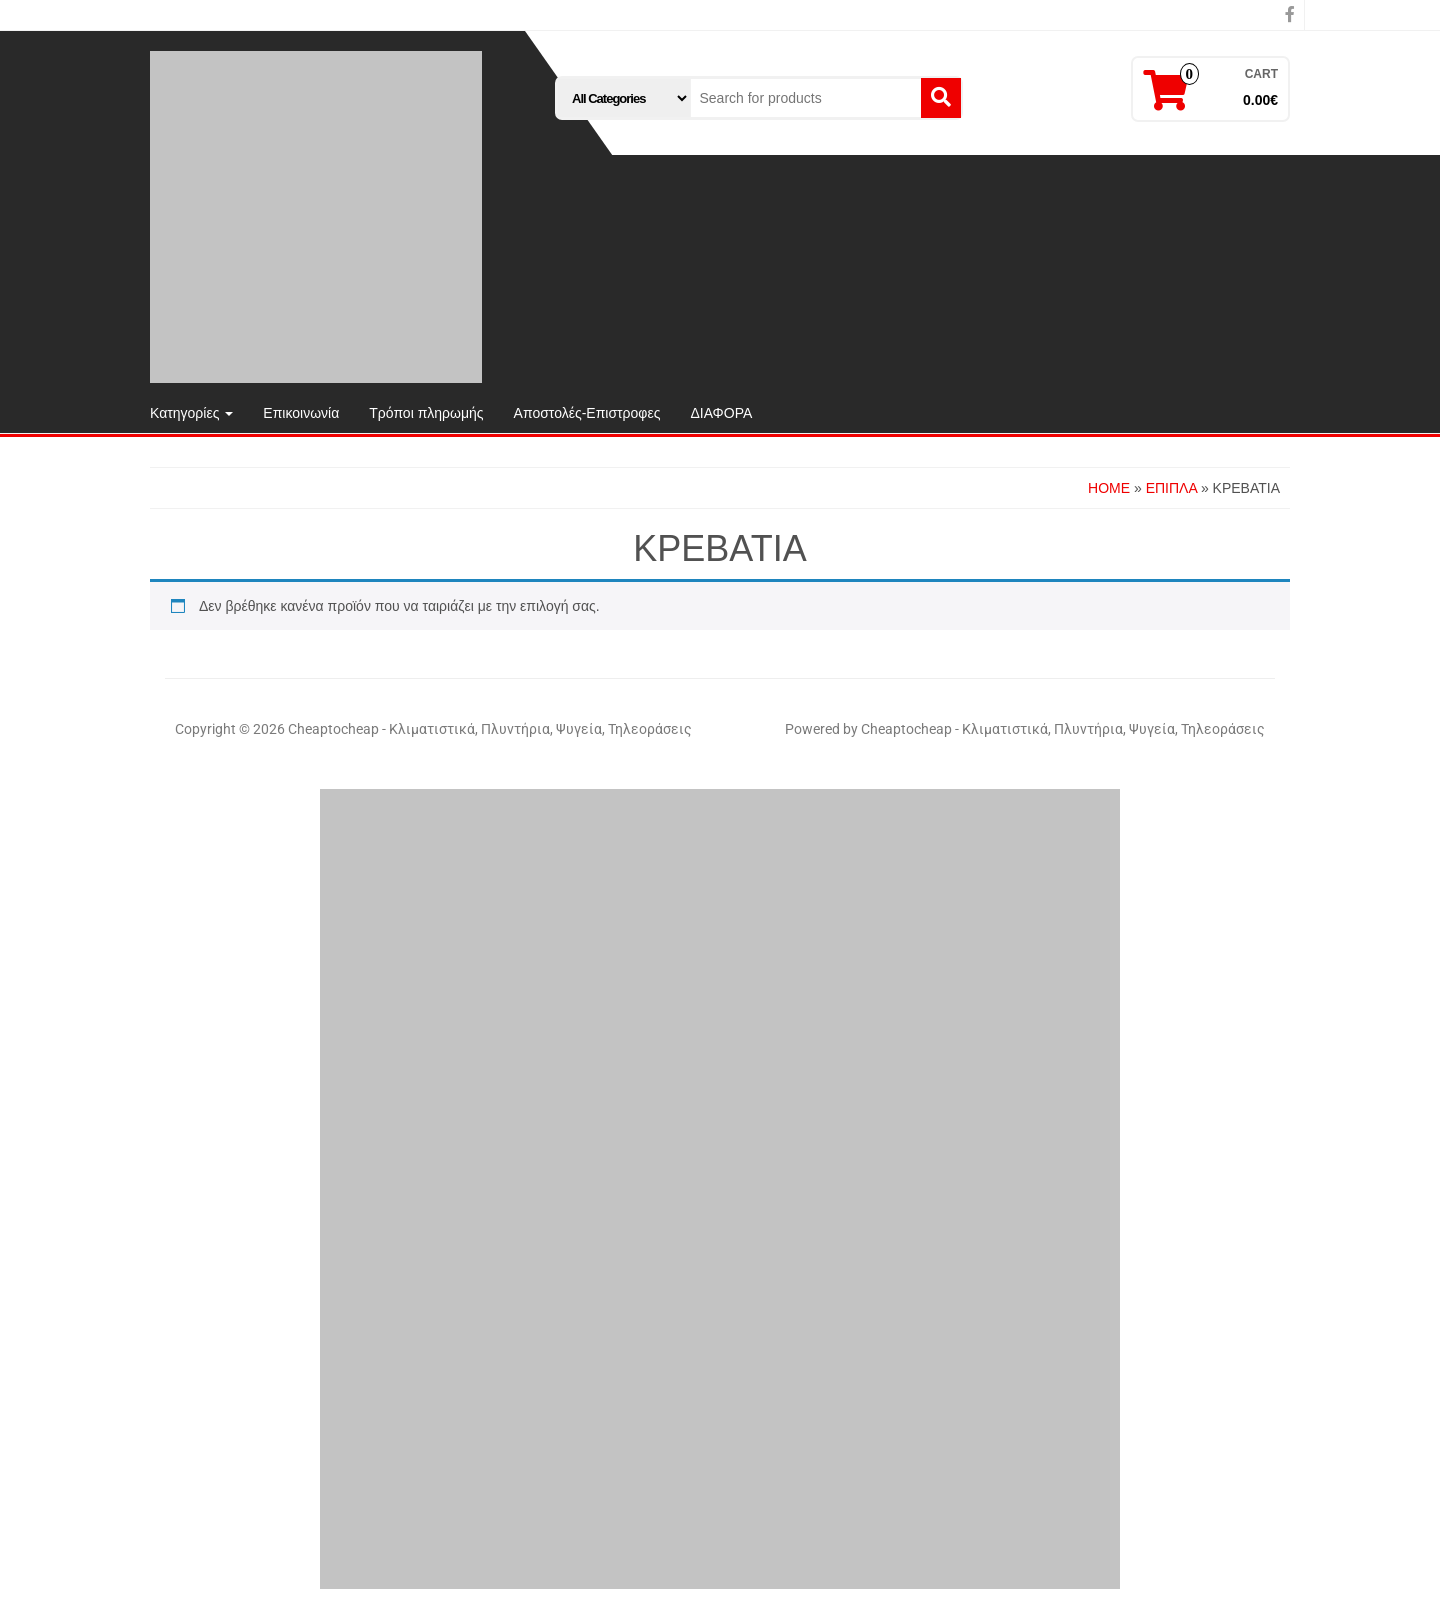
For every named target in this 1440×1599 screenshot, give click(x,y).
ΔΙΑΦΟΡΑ (721, 413)
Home (1109, 488)
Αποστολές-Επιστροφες (587, 413)
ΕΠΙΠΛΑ (1171, 488)
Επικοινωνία (301, 413)
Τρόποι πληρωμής (426, 413)
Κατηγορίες (191, 413)
